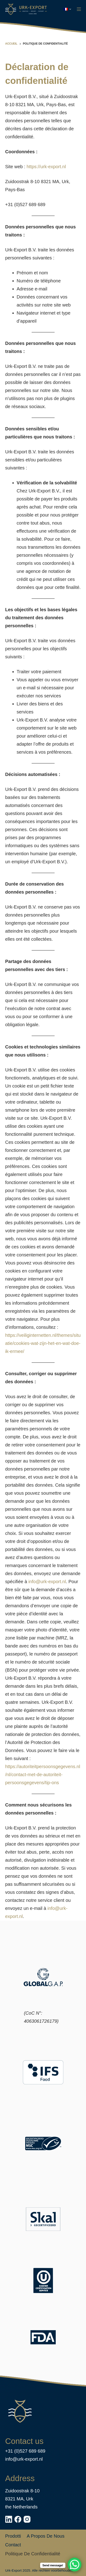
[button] (67, 9)
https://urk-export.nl (46, 166)
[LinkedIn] (8, 2519)
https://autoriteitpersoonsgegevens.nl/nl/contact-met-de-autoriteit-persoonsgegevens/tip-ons (42, 1774)
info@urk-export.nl (47, 1581)
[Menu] (79, 9)
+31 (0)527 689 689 (25, 2451)
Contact (13, 2544)
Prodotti (13, 2536)
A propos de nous (45, 2536)
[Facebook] (17, 2519)
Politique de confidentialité (32, 2553)
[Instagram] (27, 2519)
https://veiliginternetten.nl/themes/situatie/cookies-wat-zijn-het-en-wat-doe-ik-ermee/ (43, 1343)
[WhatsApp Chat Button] (74, 2564)
